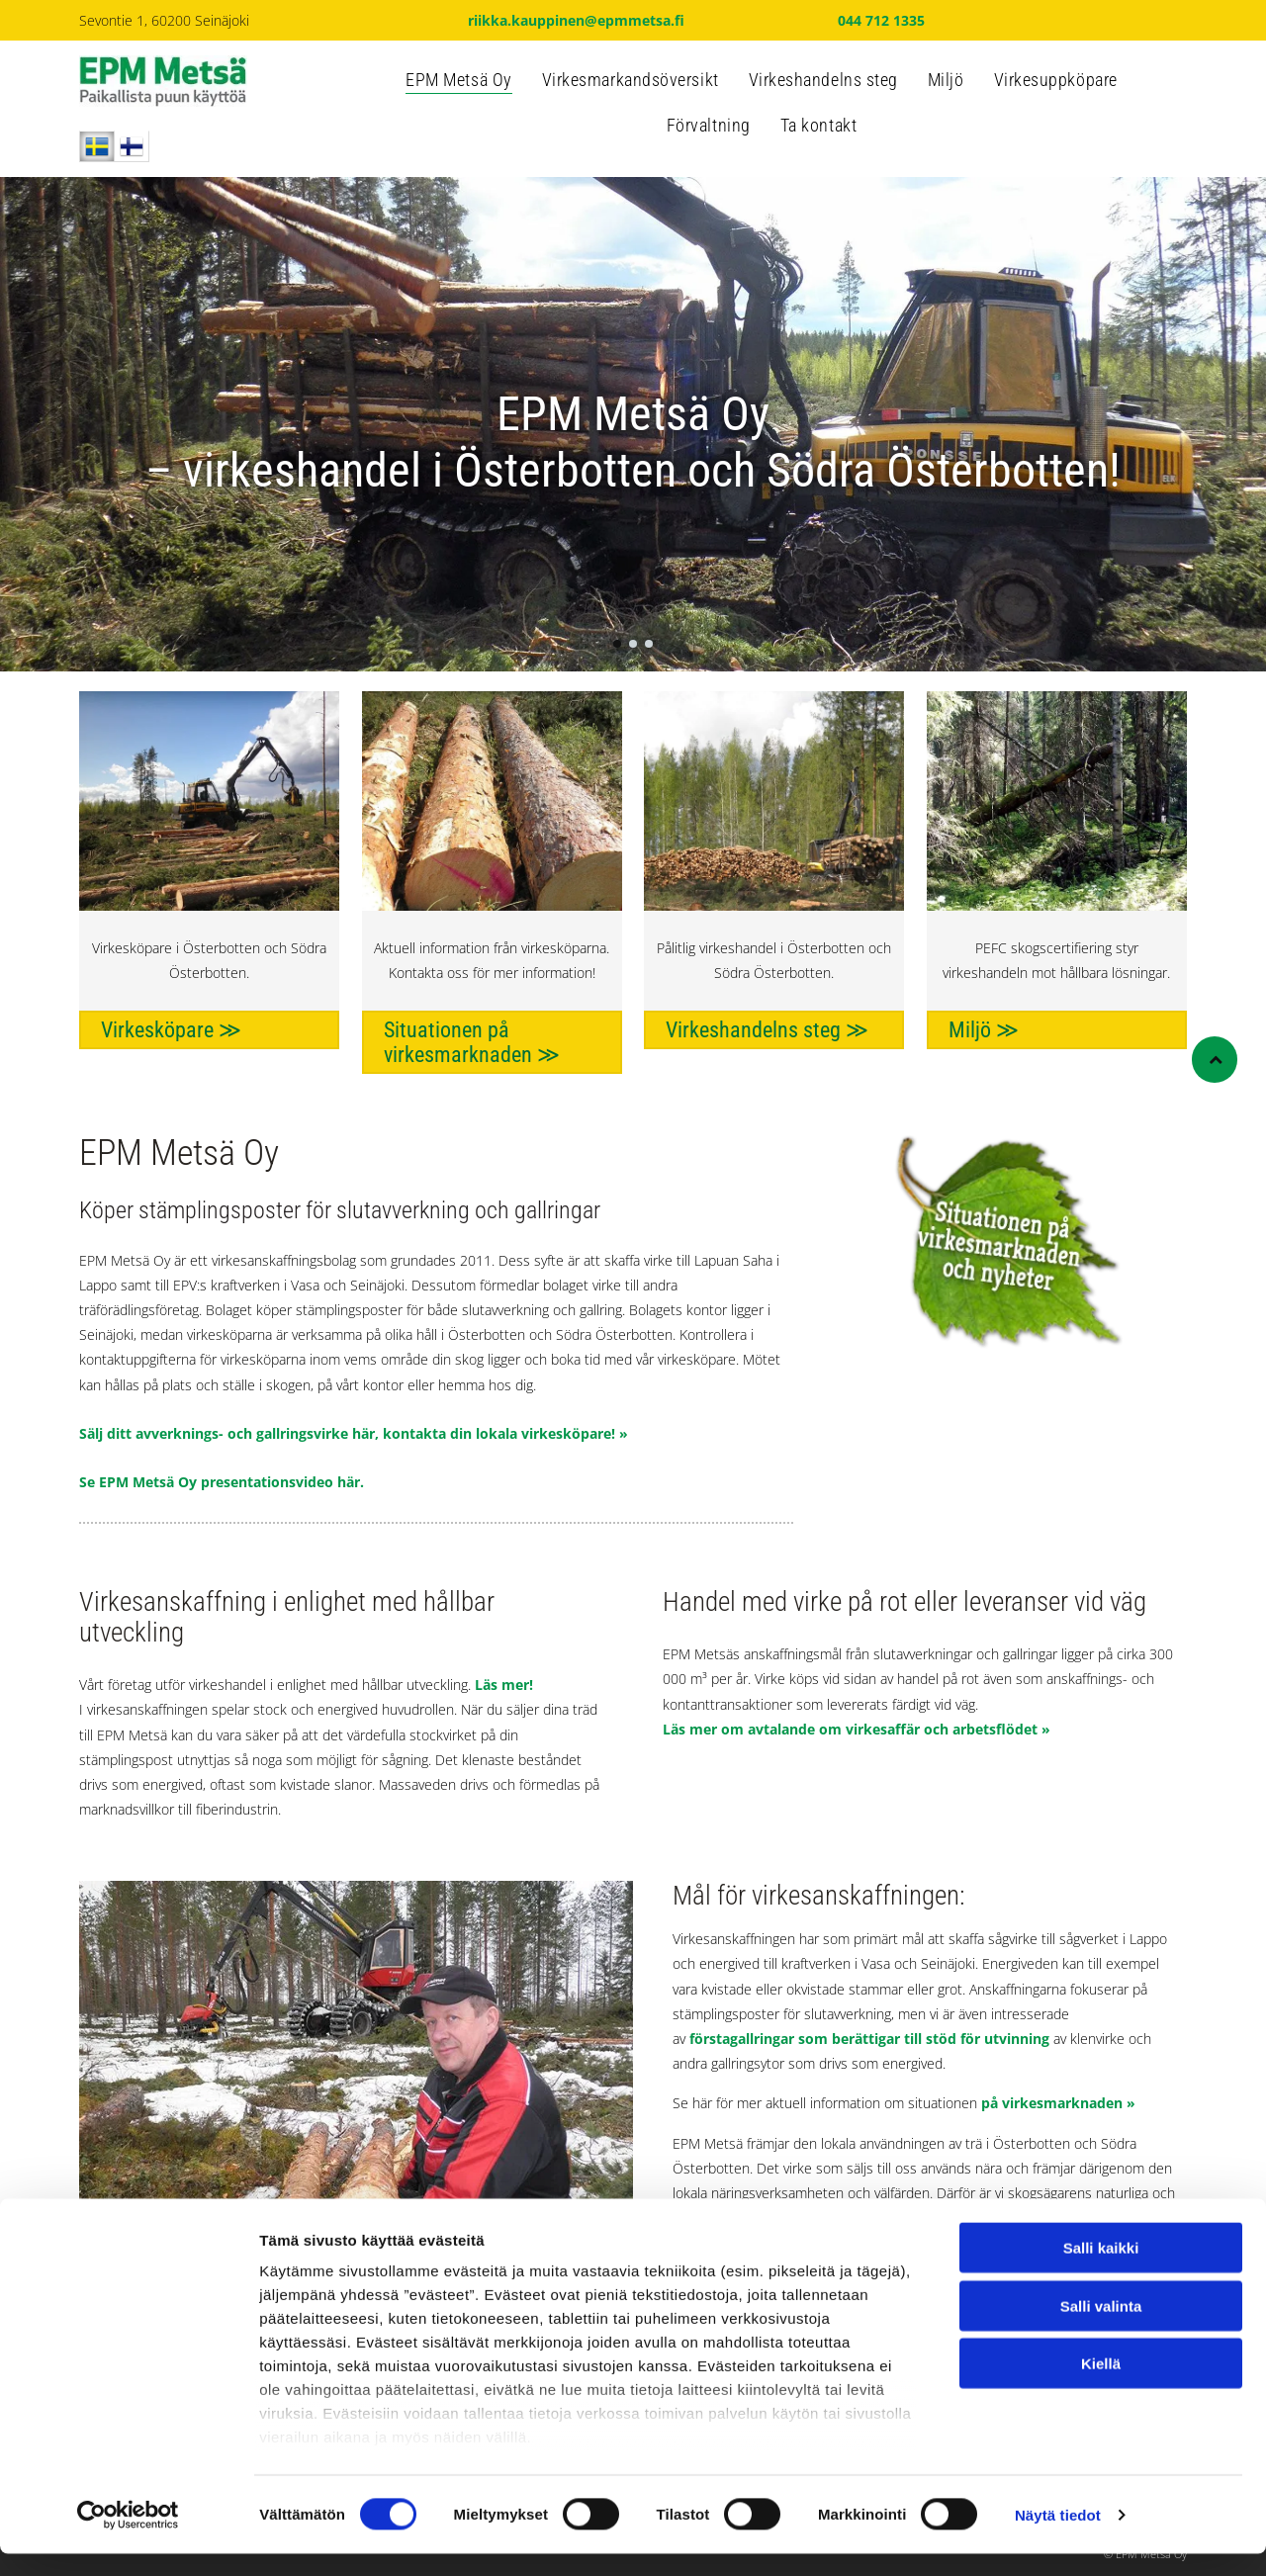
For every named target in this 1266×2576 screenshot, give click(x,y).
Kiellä (1101, 2385)
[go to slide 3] (649, 644)
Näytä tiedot (1058, 2537)
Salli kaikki (1101, 2270)
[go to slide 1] (617, 644)
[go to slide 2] (633, 644)
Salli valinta (1101, 2328)
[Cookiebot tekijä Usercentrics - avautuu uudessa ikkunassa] (128, 2537)
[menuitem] (458, 86)
